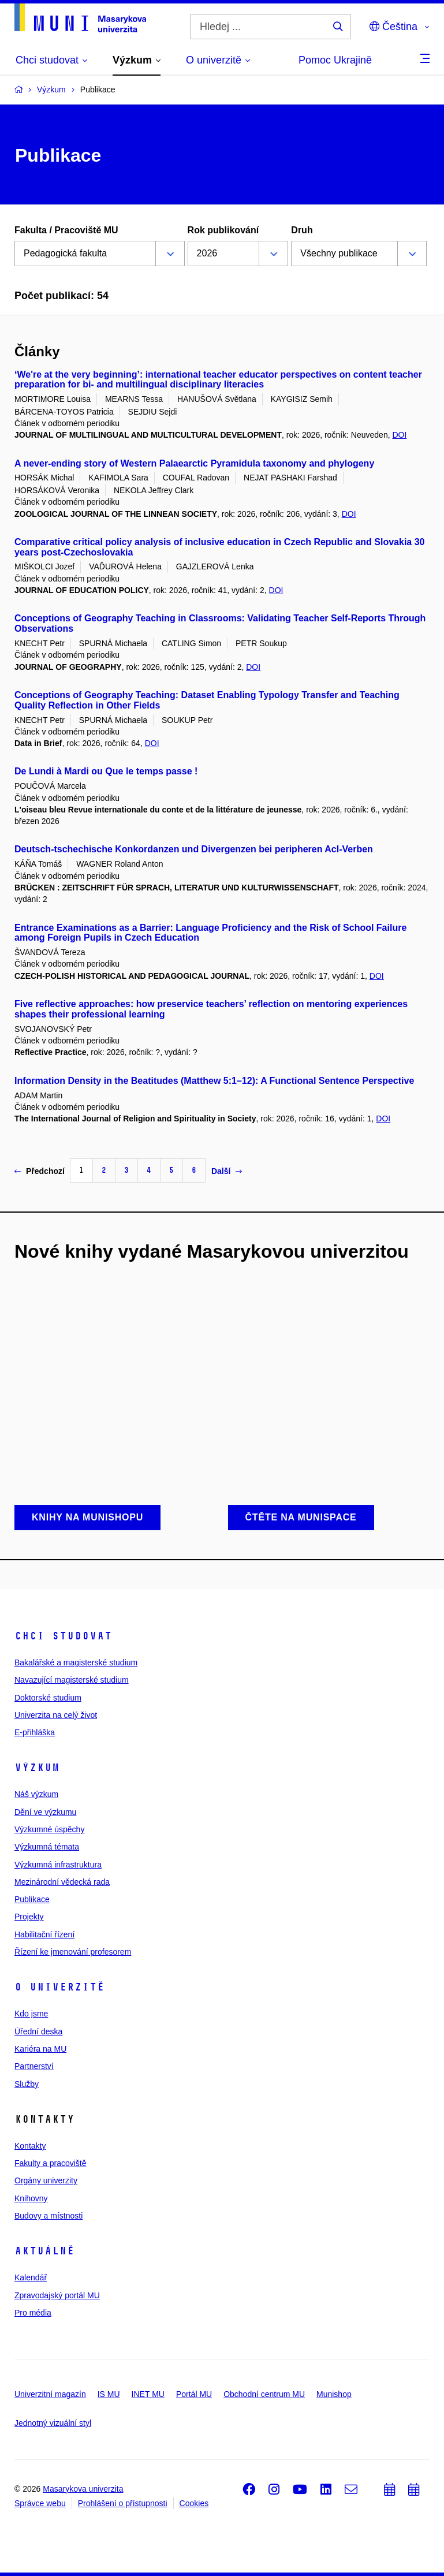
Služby (26, 2084)
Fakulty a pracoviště (50, 2163)
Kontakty (30, 2145)
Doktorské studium (47, 1697)
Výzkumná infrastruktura (58, 1864)
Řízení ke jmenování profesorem (72, 1951)
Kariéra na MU (40, 2048)
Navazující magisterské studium (71, 1679)
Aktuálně (44, 2251)
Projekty (29, 1916)
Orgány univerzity (45, 2180)
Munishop (334, 2394)
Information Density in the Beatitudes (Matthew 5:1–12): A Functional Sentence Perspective (214, 1081)
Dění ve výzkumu (45, 1812)
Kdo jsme (31, 2013)
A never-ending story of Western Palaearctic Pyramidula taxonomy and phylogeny (194, 463)
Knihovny (31, 2198)
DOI (399, 434)
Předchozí (39, 1171)
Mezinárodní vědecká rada (62, 1882)
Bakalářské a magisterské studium (75, 1662)
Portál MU (194, 2394)
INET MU (148, 2394)
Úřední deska (38, 2031)
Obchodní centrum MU (264, 2394)
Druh (301, 230)
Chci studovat (63, 1636)
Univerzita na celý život (55, 1715)
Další (226, 1171)
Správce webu (40, 2503)
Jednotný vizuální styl (52, 2423)
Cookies (194, 2503)
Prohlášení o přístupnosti (122, 2503)
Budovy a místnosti (48, 2215)
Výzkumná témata (46, 1846)
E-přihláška (34, 1732)
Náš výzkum (36, 1794)
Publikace (32, 1899)
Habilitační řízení (44, 1934)
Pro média (32, 2312)
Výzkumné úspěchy (49, 1829)
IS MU (109, 2394)
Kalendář (30, 2277)
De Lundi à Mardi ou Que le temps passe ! (105, 771)
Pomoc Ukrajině (335, 60)
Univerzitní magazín (50, 2394)
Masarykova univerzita (83, 2488)
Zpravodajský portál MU (57, 2295)
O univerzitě (59, 1987)
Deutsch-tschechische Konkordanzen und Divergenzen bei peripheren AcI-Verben (193, 849)
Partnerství (34, 2066)
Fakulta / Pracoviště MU (66, 230)
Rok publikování (223, 230)
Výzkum (36, 1767)
